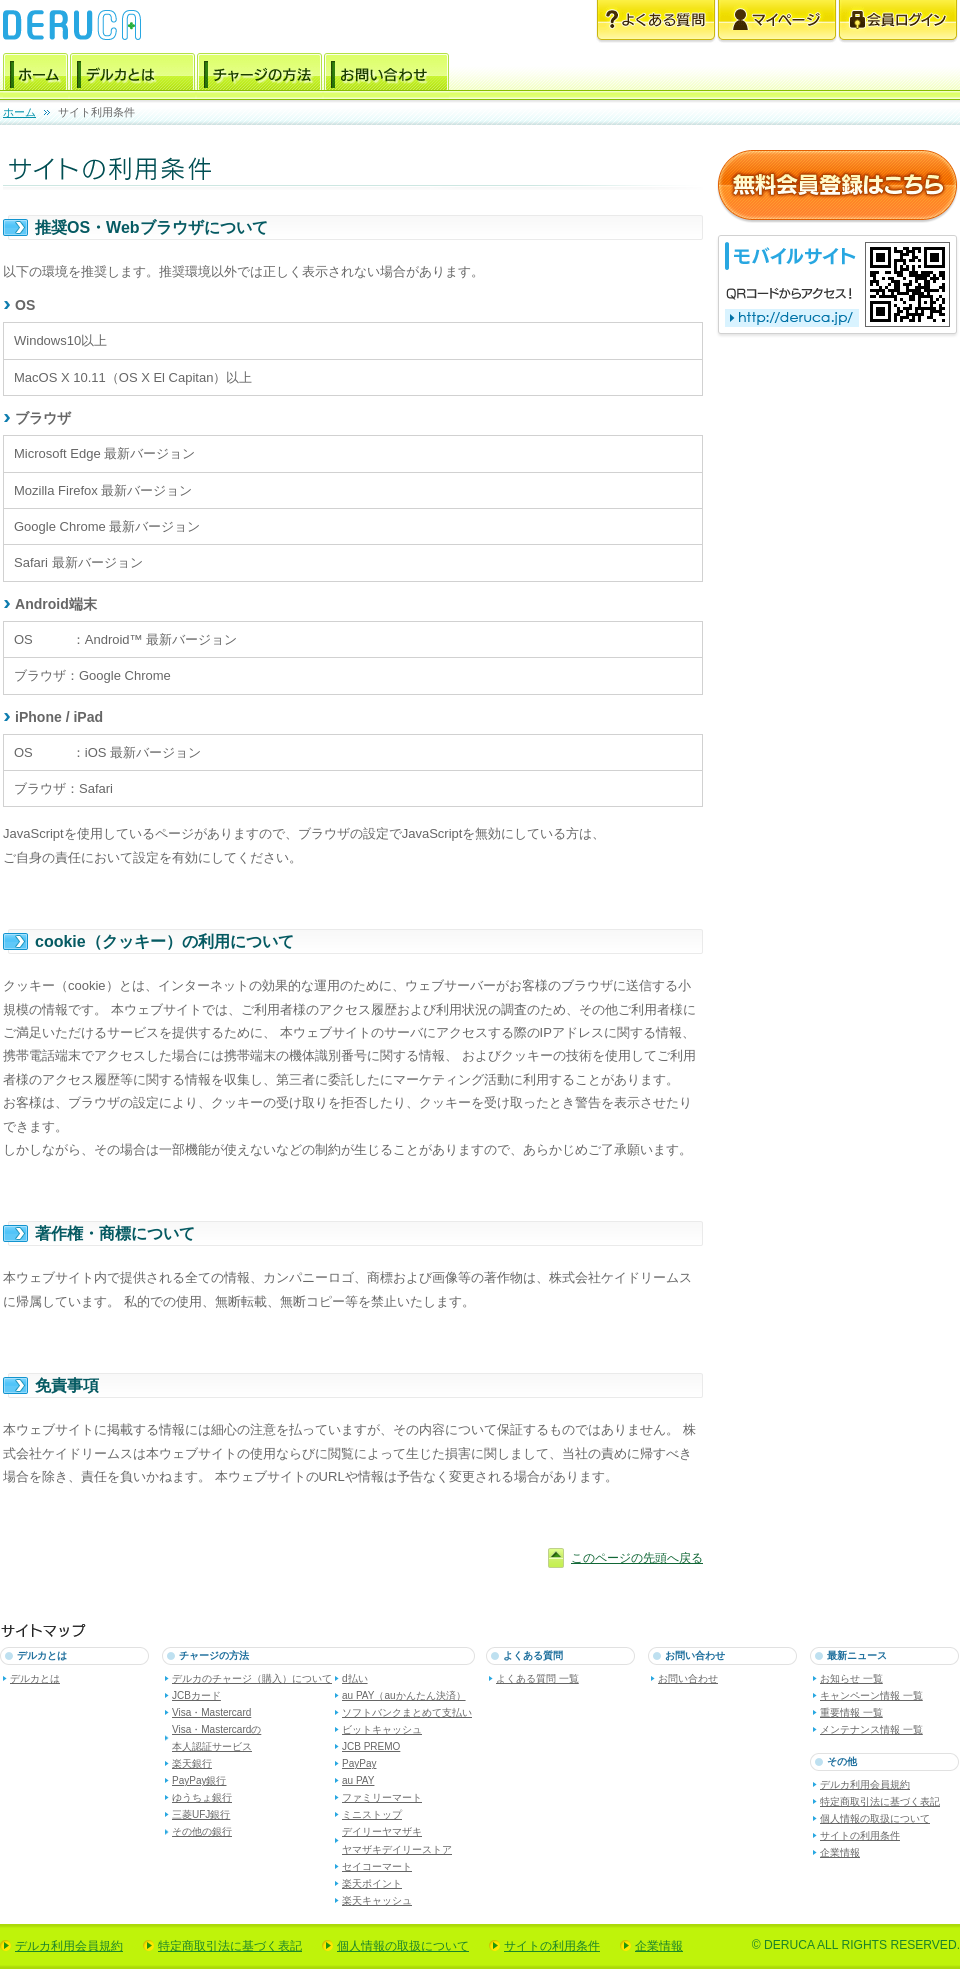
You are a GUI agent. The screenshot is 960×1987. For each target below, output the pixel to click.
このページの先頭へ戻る (637, 1558)
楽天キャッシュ (377, 1900)
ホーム (35, 75)
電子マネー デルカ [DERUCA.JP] (72, 25)
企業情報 (840, 1852)
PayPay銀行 (199, 1780)
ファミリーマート (382, 1797)
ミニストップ (372, 1814)
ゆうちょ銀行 (202, 1797)
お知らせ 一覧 (851, 1678)
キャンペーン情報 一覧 (871, 1695)
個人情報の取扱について (875, 1818)
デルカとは (132, 75)
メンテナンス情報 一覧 (871, 1729)
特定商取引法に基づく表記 (880, 1801)
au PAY (358, 1780)
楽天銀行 (192, 1763)
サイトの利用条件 (860, 1835)
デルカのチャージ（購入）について (252, 1678)
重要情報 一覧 (851, 1712)
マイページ (777, 21)
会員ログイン (898, 21)
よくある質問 (656, 21)
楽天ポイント (372, 1883)
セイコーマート (377, 1866)
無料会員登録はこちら (837, 186)
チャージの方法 (259, 75)
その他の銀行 (202, 1831)
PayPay (359, 1763)
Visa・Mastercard (211, 1712)
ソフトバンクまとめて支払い (407, 1712)
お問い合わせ (386, 75)
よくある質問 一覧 (537, 1678)
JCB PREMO (371, 1746)
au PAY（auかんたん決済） (404, 1695)
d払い (355, 1678)
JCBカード (196, 1695)
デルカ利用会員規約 (865, 1784)
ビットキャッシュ (382, 1729)
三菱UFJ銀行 (201, 1814)
